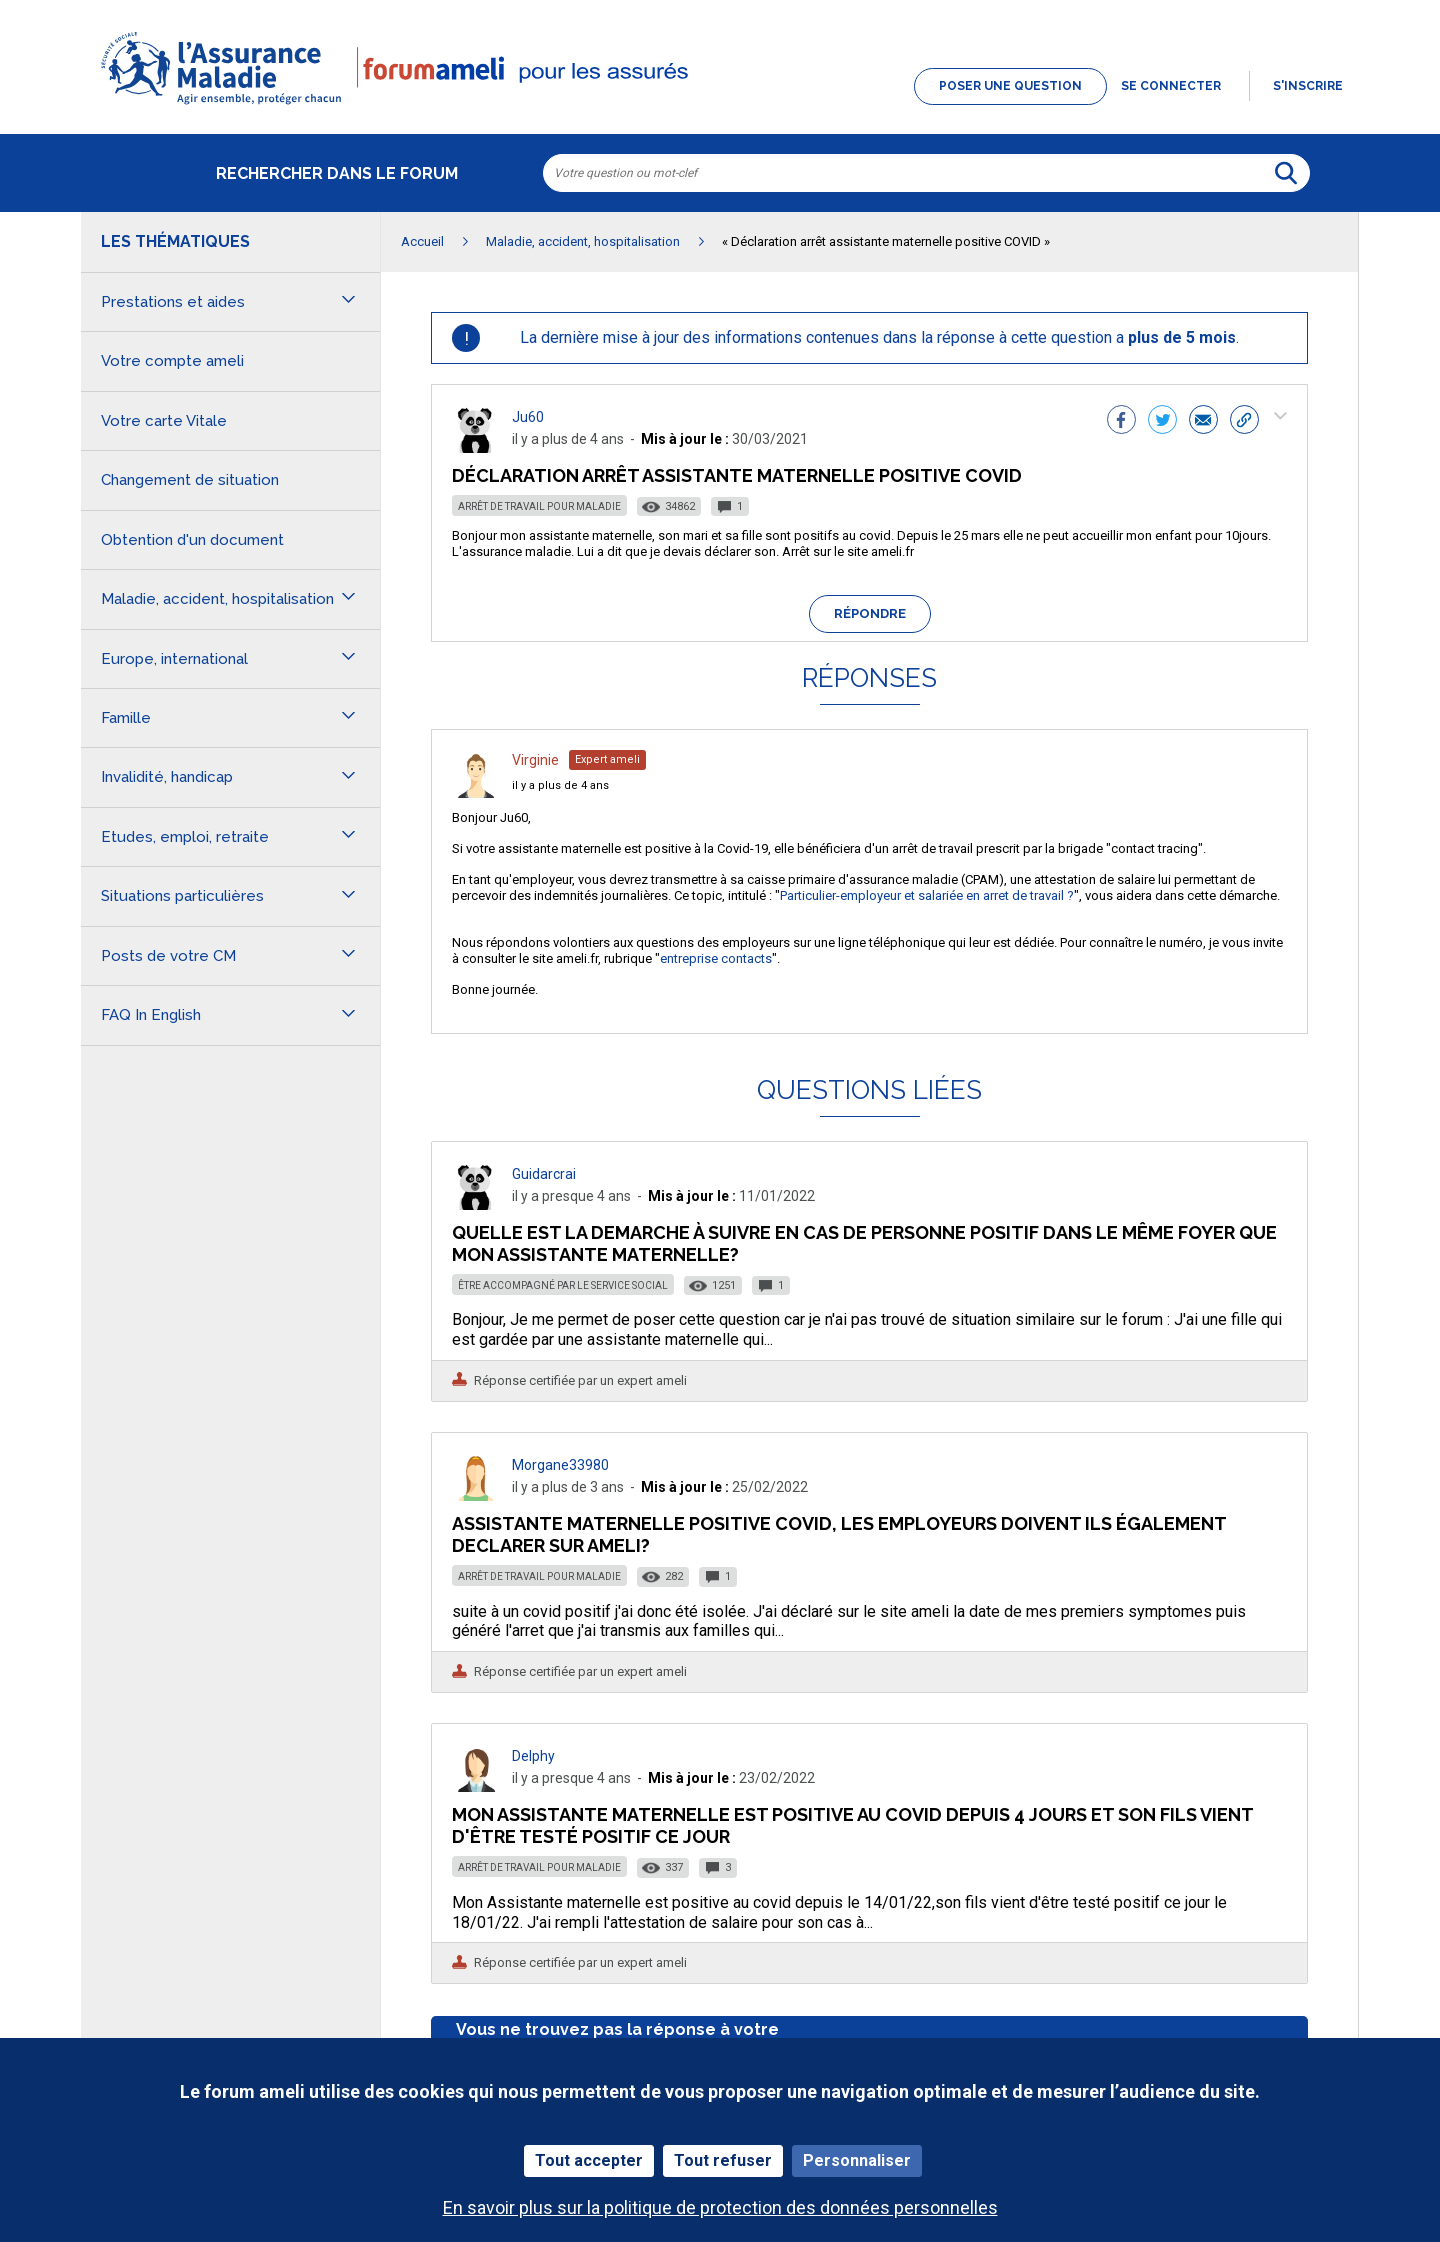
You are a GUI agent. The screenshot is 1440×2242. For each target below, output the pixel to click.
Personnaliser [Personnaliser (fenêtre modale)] (857, 2160)
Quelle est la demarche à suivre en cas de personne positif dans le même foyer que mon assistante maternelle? (864, 1243)
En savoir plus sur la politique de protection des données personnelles (720, 2207)
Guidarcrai (544, 1174)
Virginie (535, 760)
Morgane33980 (560, 1465)
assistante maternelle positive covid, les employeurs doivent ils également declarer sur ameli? (839, 1534)
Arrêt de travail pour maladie (539, 506)
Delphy (533, 1756)
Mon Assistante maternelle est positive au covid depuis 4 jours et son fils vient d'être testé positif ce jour (852, 1825)
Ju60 (528, 417)
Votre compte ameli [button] (172, 361)
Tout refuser (723, 2160)
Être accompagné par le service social (563, 1285)
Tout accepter (589, 2160)
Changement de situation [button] (190, 480)
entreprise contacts (716, 958)
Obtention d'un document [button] (192, 540)
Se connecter (1171, 86)
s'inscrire (1308, 86)
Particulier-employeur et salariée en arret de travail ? (927, 895)
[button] (720, 106)
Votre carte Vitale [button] (164, 421)
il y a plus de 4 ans (560, 785)
